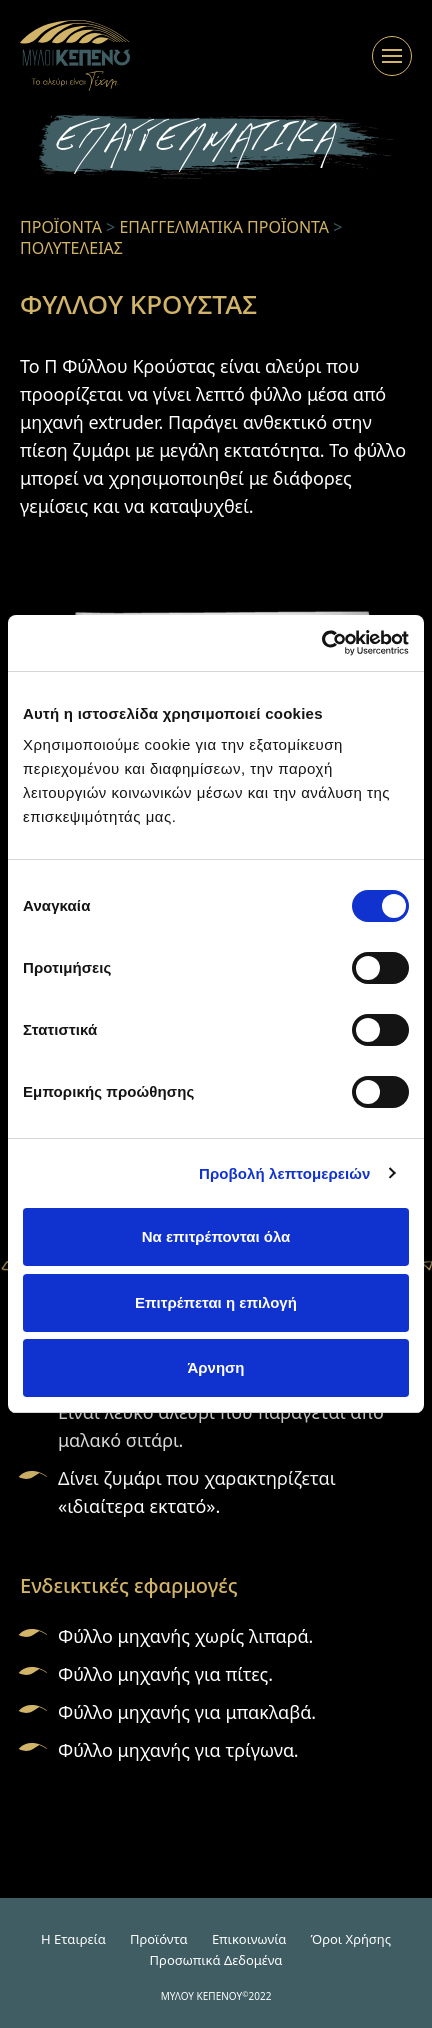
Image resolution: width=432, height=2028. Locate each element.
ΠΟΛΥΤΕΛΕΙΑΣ (71, 248)
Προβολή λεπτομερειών (285, 1173)
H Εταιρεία (73, 1939)
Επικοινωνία (249, 1939)
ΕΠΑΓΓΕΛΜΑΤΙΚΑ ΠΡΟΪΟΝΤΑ (224, 227)
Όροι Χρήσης (351, 1939)
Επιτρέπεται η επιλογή (216, 1302)
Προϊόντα (159, 1939)
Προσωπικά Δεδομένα (216, 1960)
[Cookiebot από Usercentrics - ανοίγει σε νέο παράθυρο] (321, 643)
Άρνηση (215, 1367)
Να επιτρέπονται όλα (216, 1236)
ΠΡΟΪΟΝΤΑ (61, 227)
